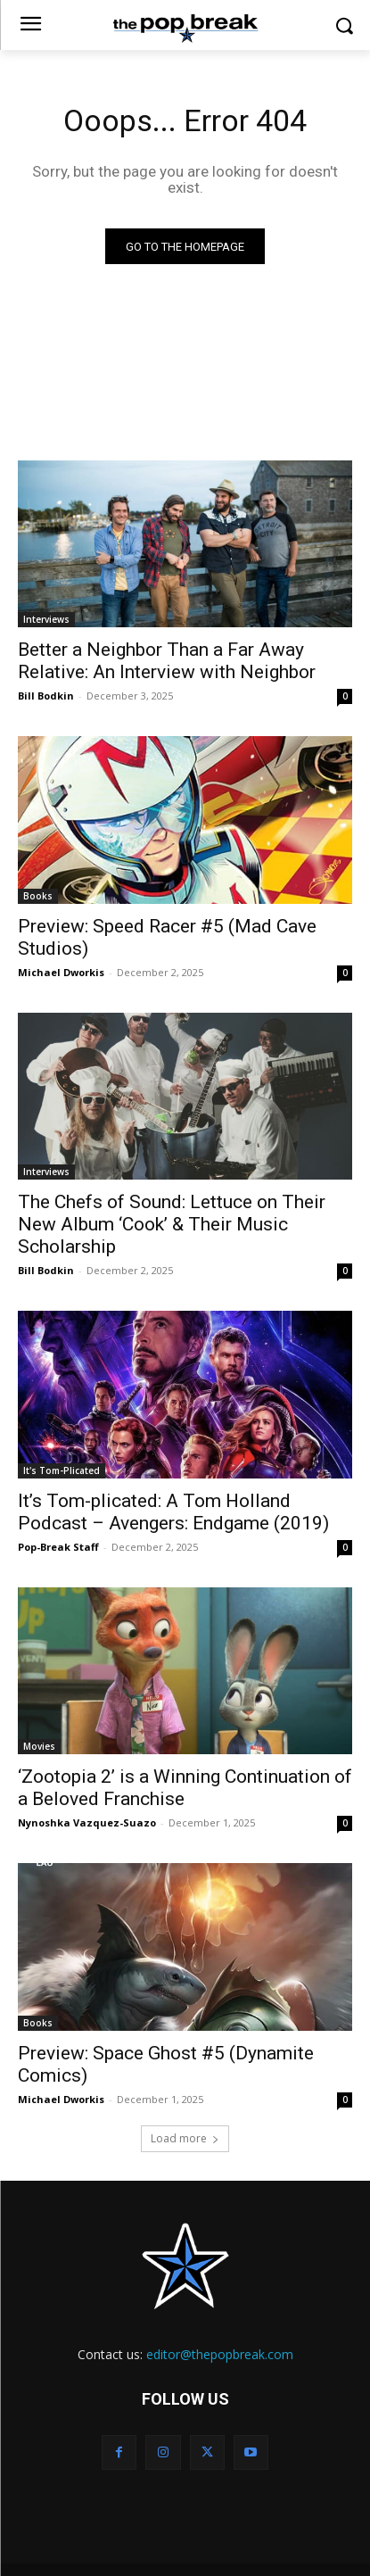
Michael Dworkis (61, 972)
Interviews (46, 619)
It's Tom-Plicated (61, 1470)
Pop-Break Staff (58, 1546)
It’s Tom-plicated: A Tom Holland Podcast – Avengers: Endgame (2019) (173, 1512)
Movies (39, 1746)
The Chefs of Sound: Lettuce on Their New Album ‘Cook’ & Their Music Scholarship (171, 1224)
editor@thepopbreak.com (219, 2354)
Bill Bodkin (46, 695)
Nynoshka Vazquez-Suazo (87, 1822)
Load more (185, 2138)
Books (38, 896)
